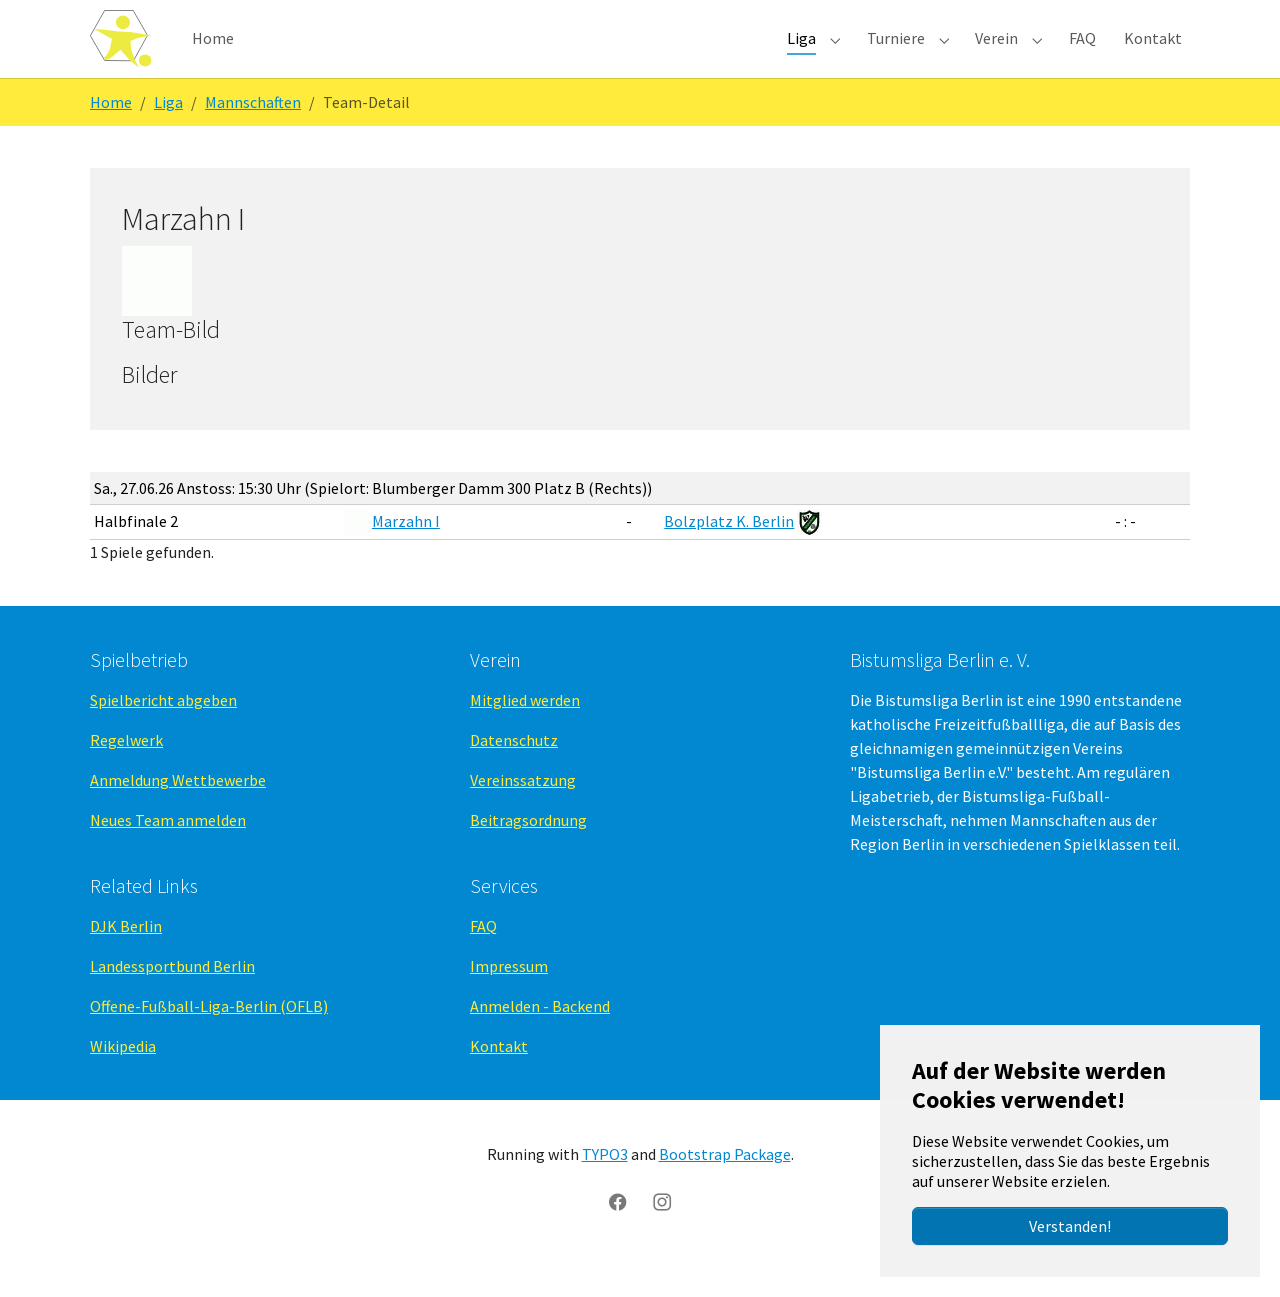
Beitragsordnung (528, 853)
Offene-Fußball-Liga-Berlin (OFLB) (209, 1039)
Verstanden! (1070, 1226)
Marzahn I (406, 553)
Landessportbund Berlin (172, 999)
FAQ (483, 959)
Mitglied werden (525, 733)
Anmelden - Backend (540, 1039)
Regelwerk (126, 773)
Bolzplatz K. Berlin (729, 553)
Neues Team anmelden (168, 853)
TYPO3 (605, 1187)
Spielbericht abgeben (163, 733)
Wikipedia (123, 1079)
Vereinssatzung (523, 813)
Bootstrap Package (725, 1187)
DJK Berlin (126, 959)
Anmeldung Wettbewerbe (178, 813)
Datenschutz (514, 773)
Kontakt (499, 1079)
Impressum (509, 999)
